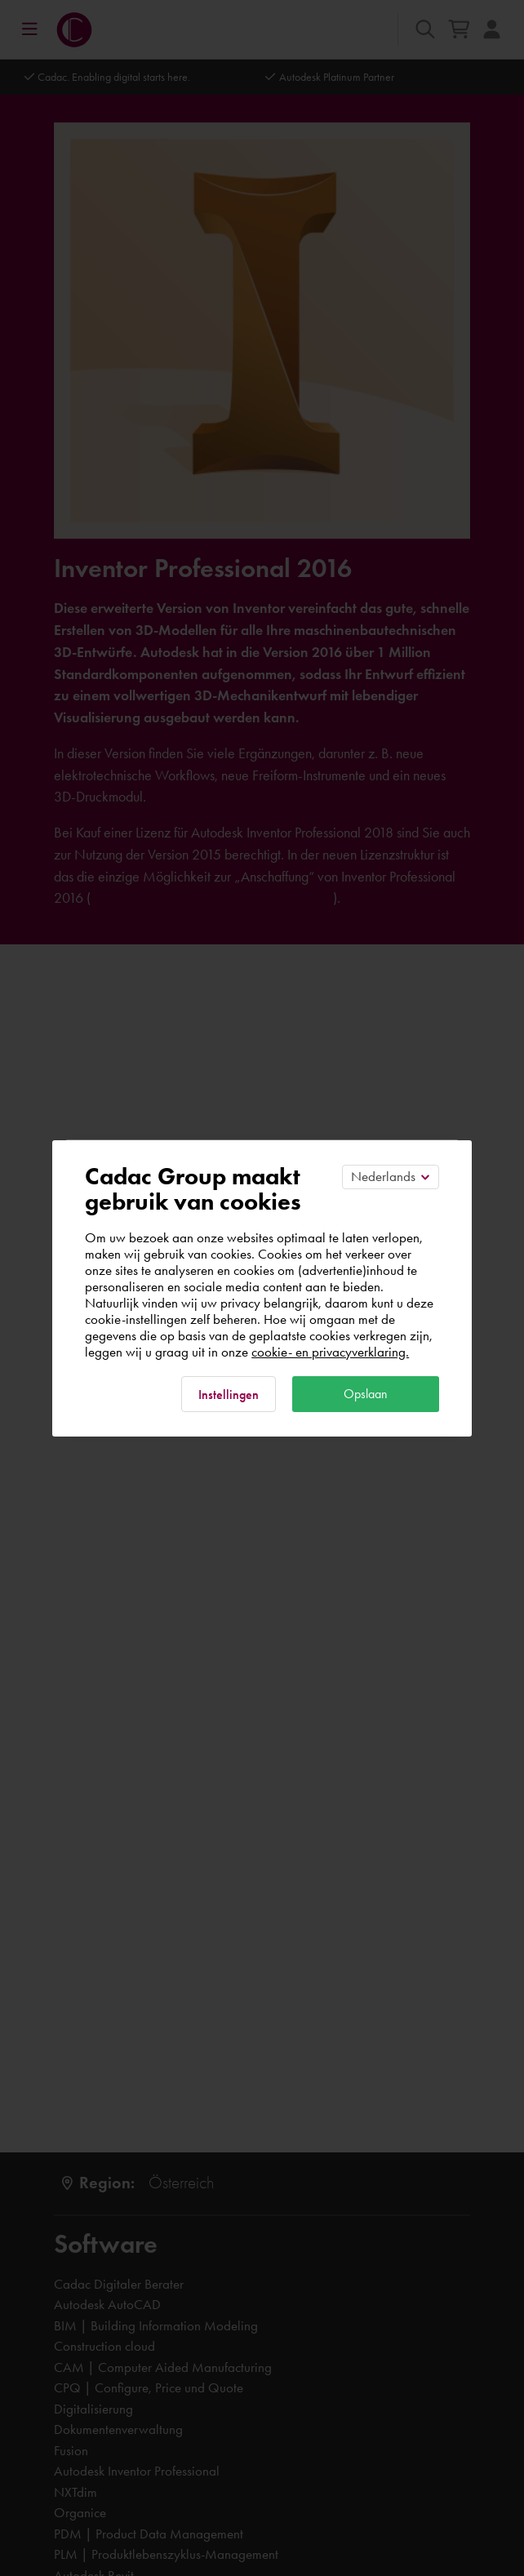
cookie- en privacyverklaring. (330, 1352)
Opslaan (366, 1393)
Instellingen (228, 1394)
